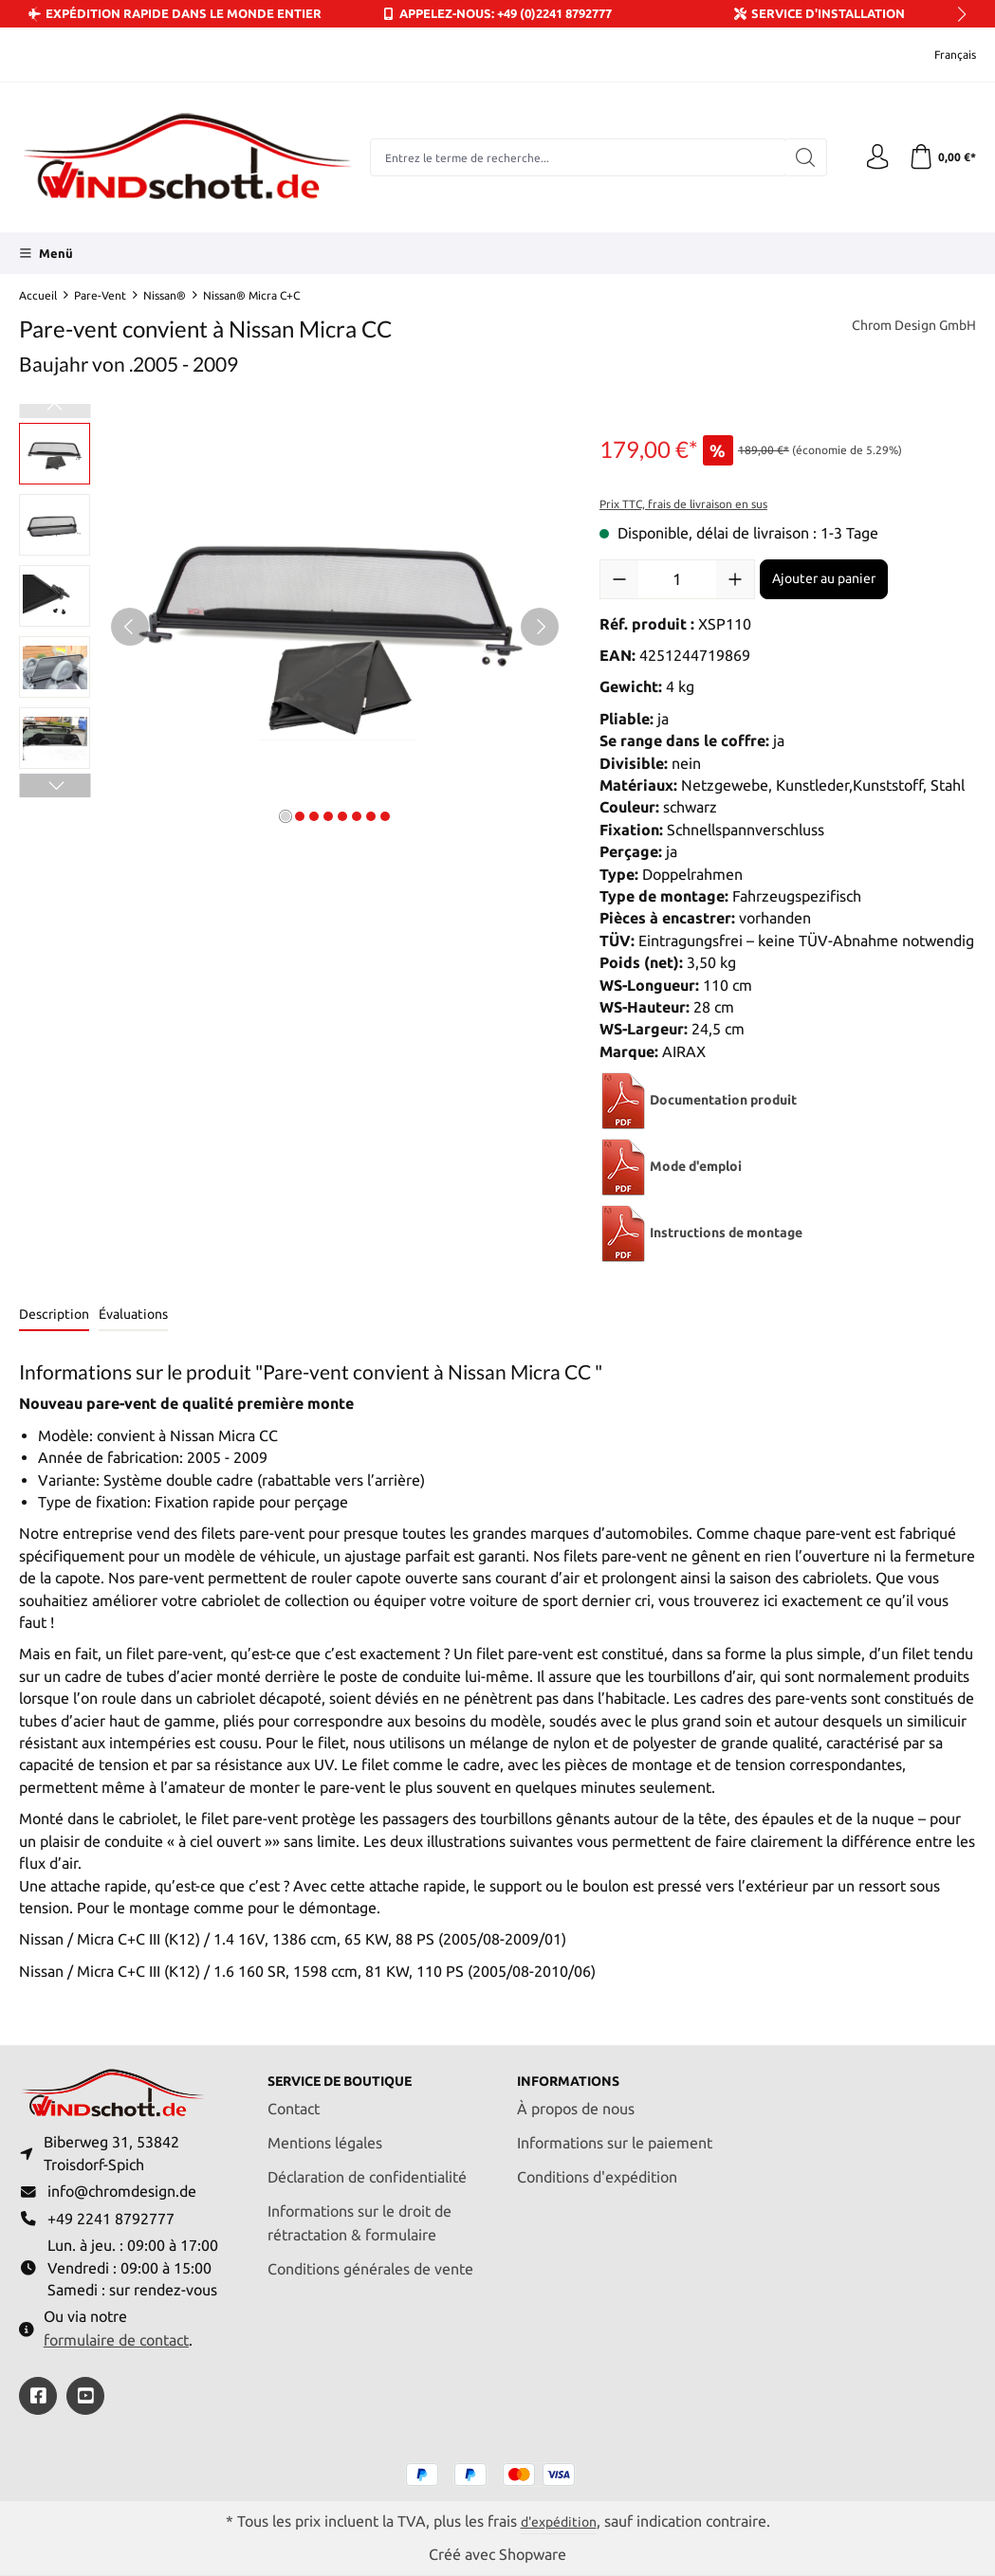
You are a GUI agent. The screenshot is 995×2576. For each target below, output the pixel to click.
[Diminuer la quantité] (619, 579)
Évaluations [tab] (133, 1314)
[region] (290, 627)
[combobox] (574, 157)
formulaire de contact (116, 2339)
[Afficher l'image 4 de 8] (328, 816)
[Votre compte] (871, 157)
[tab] (54, 1315)
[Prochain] (540, 627)
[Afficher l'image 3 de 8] (314, 816)
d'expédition (558, 2521)
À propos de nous (576, 2100)
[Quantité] (677, 579)
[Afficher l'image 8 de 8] (385, 816)
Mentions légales (324, 2134)
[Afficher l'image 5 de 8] (342, 816)
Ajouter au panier (823, 578)
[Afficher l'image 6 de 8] (356, 816)
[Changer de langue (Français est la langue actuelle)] (942, 54)
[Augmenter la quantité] (735, 579)
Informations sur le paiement (614, 2134)
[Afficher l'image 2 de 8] (299, 816)
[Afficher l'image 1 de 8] (285, 816)
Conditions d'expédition (597, 2168)
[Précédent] (130, 627)
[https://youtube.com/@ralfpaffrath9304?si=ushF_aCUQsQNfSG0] (85, 2395)
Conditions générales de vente (370, 2260)
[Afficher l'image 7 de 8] (371, 816)
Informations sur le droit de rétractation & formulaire (359, 2214)
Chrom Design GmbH (905, 326)
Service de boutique (353, 2071)
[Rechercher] (798, 157)
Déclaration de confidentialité (367, 2168)
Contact (293, 2100)
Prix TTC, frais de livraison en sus (683, 504)
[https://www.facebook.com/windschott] (38, 2395)
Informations (576, 2071)
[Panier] (940, 157)
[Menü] (46, 253)
